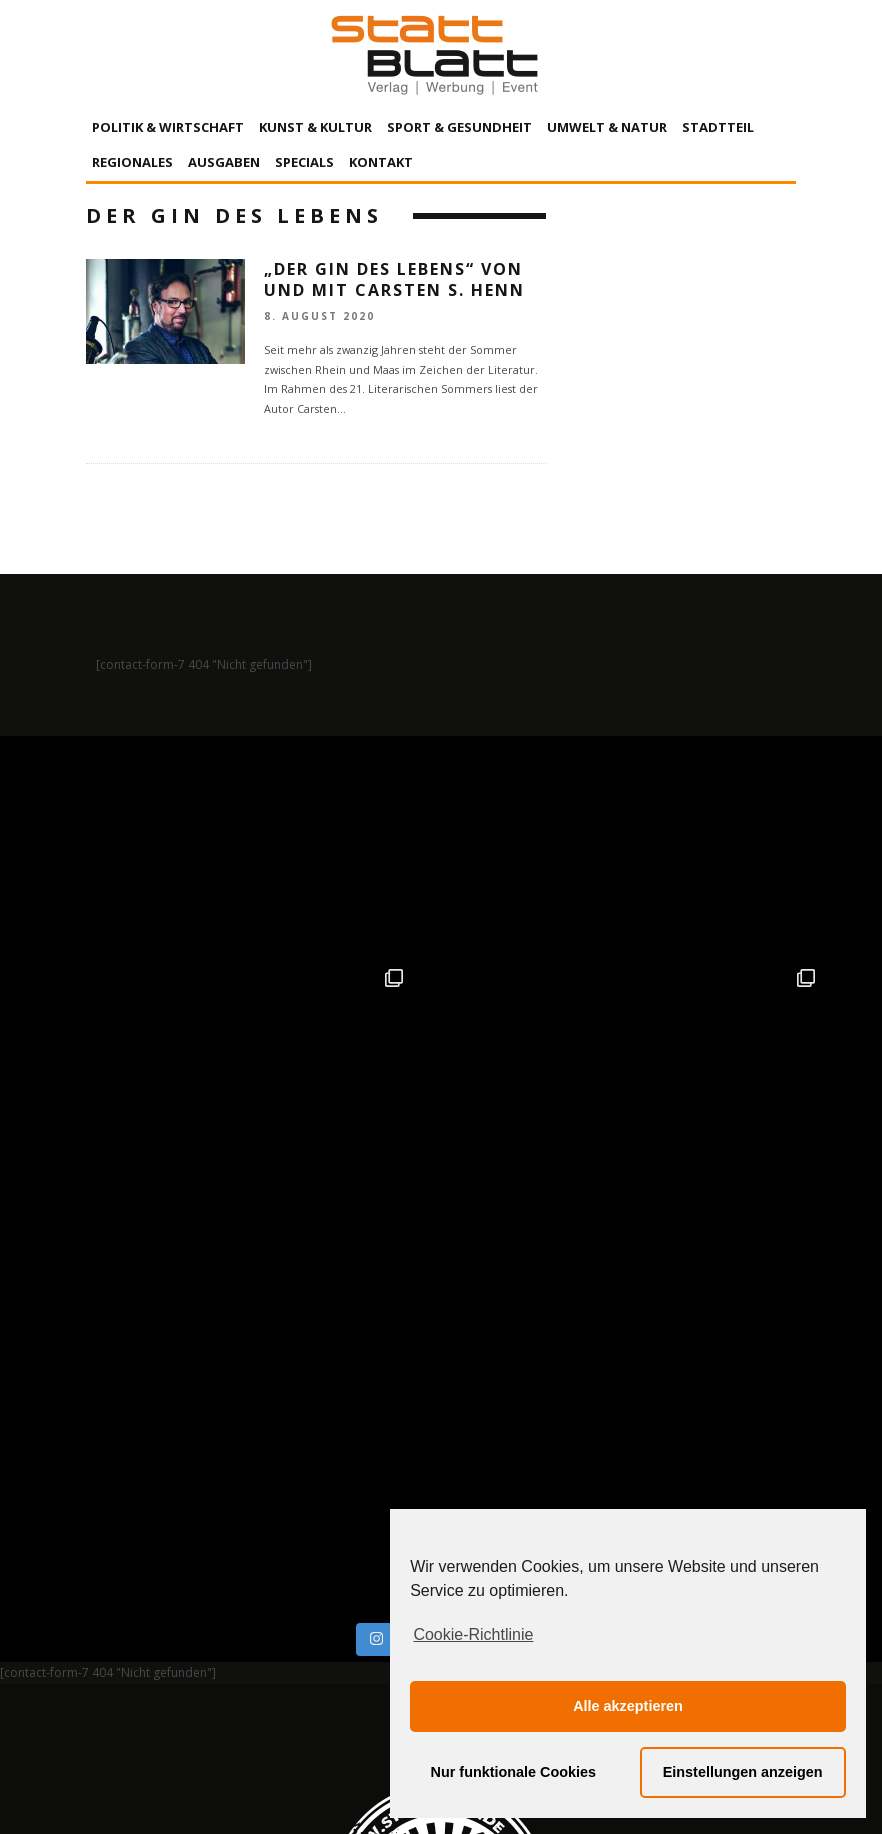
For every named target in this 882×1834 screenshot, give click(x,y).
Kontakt (381, 162)
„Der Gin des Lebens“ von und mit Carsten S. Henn (394, 279)
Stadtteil (718, 127)
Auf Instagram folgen (443, 1201)
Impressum (226, 1633)
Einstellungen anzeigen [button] (743, 1772)
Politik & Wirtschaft (168, 127)
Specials (304, 162)
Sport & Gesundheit (459, 127)
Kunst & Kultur (315, 127)
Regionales (132, 162)
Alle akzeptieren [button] (628, 1706)
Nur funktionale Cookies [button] (514, 1772)
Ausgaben (224, 162)
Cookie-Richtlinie (473, 1634)
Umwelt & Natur (607, 127)
